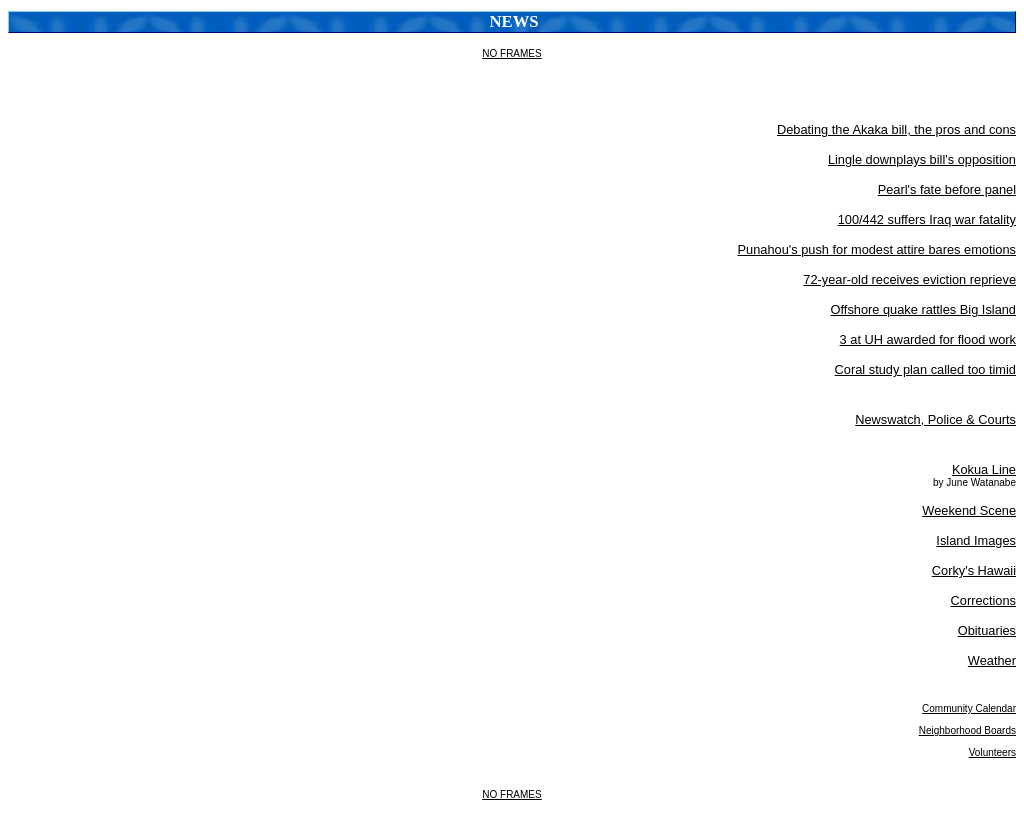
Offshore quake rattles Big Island (923, 309)
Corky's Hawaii (974, 570)
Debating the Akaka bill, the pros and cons (896, 129)
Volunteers (992, 752)
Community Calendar (969, 708)
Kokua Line (984, 469)
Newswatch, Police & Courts (935, 419)
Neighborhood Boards (967, 730)
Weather (992, 660)
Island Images (976, 540)
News (514, 21)
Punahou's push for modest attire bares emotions (877, 249)
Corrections (983, 600)
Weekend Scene (969, 510)
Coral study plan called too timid (925, 369)
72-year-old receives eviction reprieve (909, 279)
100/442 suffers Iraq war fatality (927, 219)
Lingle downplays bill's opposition (922, 159)
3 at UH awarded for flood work (928, 339)
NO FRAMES (511, 53)
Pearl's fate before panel (947, 189)
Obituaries (987, 630)
